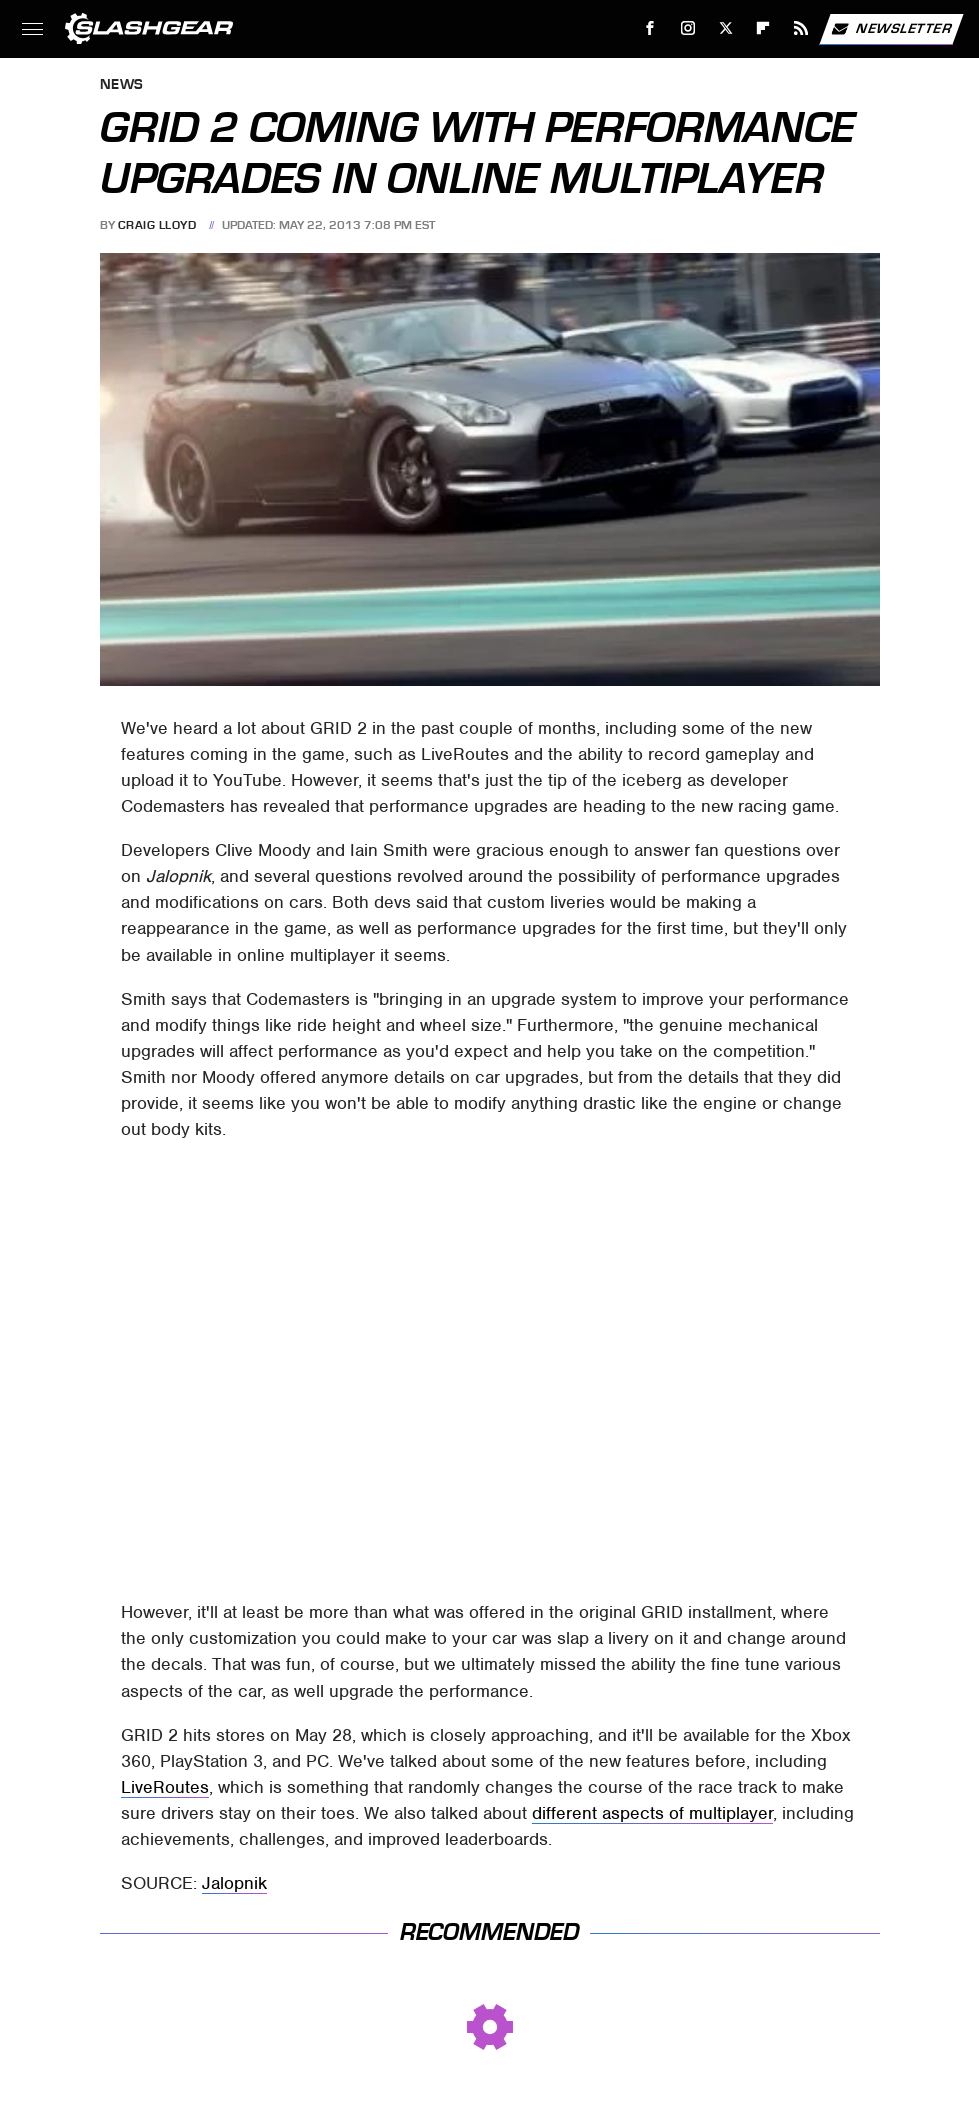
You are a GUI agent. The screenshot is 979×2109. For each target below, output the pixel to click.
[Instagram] (688, 28)
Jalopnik (234, 1883)
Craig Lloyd (157, 225)
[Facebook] (650, 28)
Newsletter (891, 29)
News (122, 85)
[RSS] (801, 28)
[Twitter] (725, 28)
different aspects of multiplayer (652, 1813)
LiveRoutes (165, 1787)
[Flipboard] (763, 28)
